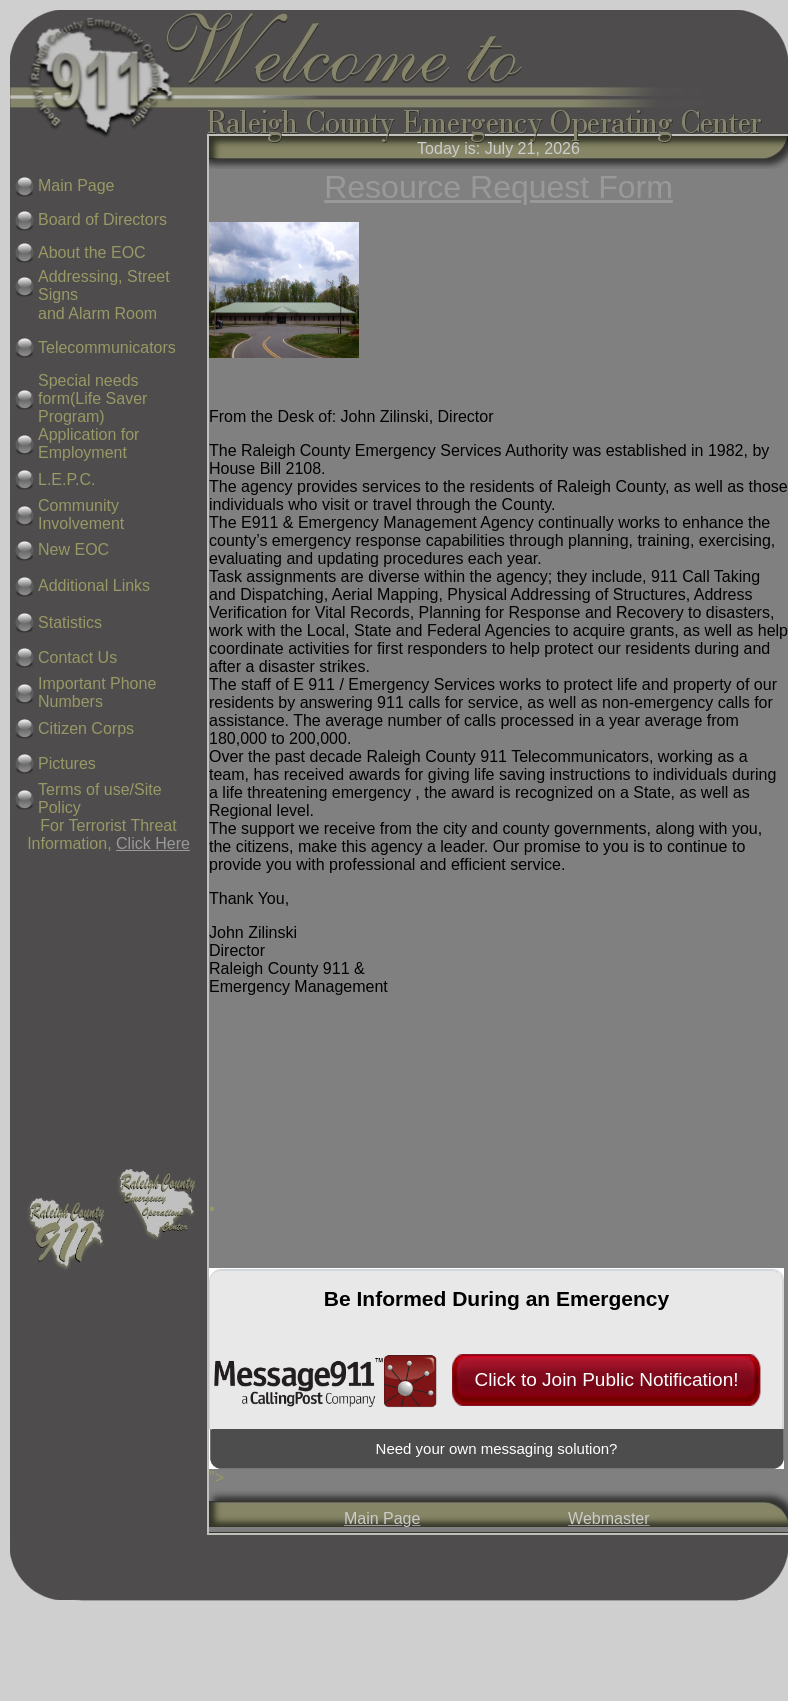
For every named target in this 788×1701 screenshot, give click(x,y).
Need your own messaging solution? (497, 1448)
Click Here (153, 843)
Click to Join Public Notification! (607, 1379)
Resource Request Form (498, 187)
